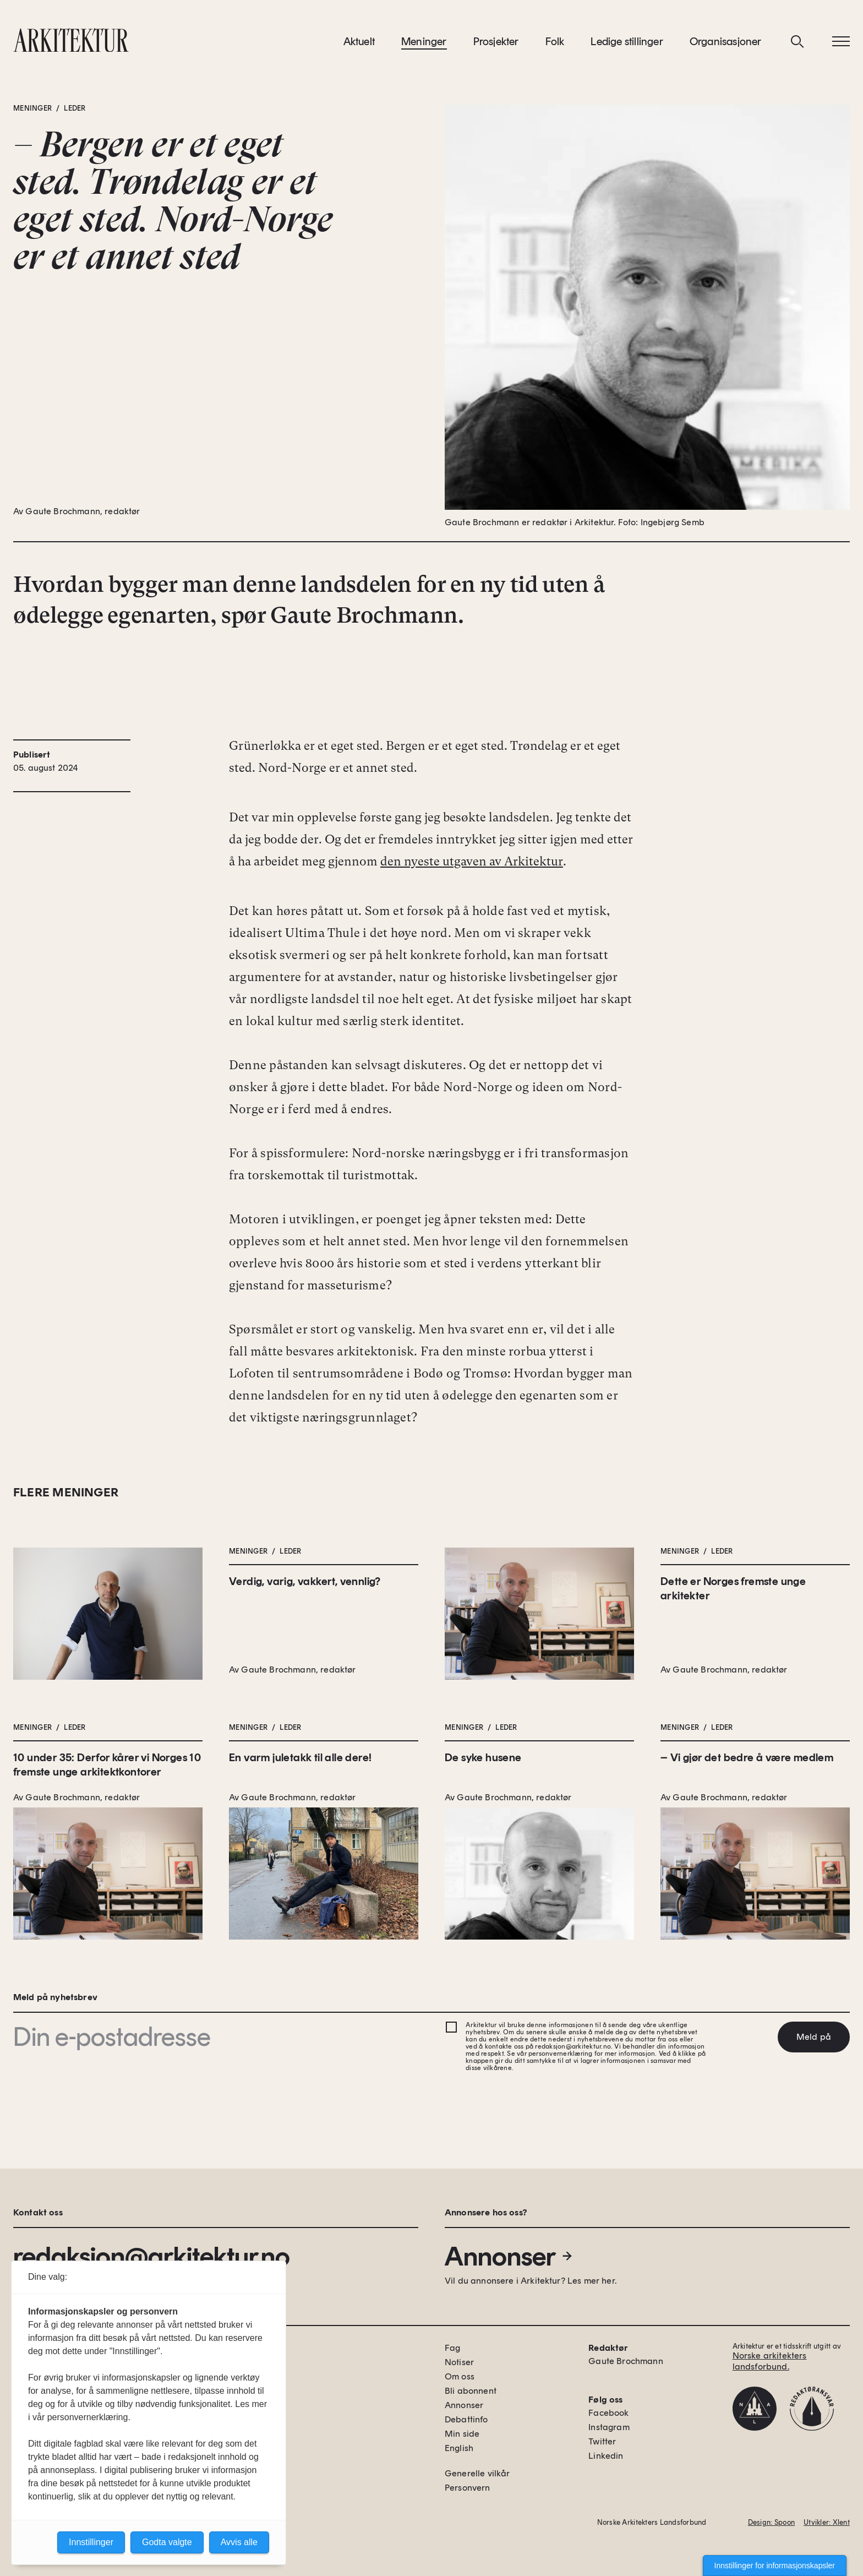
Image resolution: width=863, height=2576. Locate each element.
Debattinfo (466, 2419)
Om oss (459, 2376)
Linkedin (605, 2455)
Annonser (509, 2256)
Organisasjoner (726, 43)
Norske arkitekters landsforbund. (770, 2361)
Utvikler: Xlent (827, 2522)
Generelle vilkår (477, 2473)
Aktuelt (359, 43)
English (459, 2448)
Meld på (813, 2037)
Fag (452, 2348)
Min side (462, 2433)
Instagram (608, 2427)
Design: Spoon (771, 2522)
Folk (555, 43)
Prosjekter (496, 43)
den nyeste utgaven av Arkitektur (471, 865)
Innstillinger (91, 2542)
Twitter (602, 2441)
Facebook (608, 2413)
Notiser (459, 2362)
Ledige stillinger (627, 43)
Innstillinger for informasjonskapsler (774, 2565)
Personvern (467, 2487)
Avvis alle (239, 2542)
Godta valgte (167, 2542)
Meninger (424, 43)
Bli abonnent (470, 2391)
